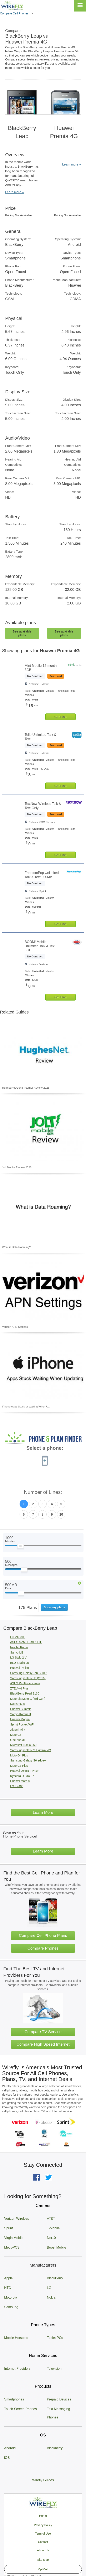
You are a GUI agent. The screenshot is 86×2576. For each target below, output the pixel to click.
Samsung (11, 2307)
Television (54, 2368)
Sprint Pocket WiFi (22, 1724)
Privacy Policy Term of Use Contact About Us (43, 2537)
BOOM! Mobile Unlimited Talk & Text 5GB (40, 946)
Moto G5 (15, 1734)
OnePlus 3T (18, 1740)
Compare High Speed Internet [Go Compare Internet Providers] (43, 2044)
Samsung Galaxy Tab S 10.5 (28, 1673)
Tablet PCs (55, 2338)
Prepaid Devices (59, 2399)
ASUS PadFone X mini (25, 1683)
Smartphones (14, 2399)
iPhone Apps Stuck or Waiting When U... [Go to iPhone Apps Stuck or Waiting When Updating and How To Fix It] (26, 1406)
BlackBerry (55, 2278)
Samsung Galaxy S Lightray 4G (30, 1750)
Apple (8, 2278)
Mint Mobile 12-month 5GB (41, 668)
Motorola (10, 2297)
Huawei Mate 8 (20, 1781)
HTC (7, 2288)
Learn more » (14, 192)
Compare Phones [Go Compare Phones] (43, 1948)
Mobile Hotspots (16, 2338)
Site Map (43, 2559)
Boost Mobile (56, 2247)
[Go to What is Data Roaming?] (43, 1211)
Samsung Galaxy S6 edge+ (28, 1760)
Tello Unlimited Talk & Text (40, 737)
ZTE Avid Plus (19, 1688)
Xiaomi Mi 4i (18, 1729)
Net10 (51, 2238)
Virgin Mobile (13, 2238)
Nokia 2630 (17, 1704)
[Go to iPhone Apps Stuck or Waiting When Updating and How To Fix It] (43, 1371)
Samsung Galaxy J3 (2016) (28, 1678)
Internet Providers (17, 2368)
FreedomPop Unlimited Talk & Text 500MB (42, 875)
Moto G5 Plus (19, 1765)
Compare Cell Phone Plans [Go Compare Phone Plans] (43, 1935)
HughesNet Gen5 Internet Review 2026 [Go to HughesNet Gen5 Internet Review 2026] (25, 1087)
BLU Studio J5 (19, 1662)
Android (10, 2448)
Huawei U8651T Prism (24, 1770)
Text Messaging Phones (58, 2413)
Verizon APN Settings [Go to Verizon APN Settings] (15, 1326)
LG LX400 (16, 1786)
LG (49, 2288)
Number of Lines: (43, 1492)
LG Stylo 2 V (18, 1657)
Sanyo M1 (16, 1652)
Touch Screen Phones (20, 2409)
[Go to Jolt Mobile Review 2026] (43, 1131)
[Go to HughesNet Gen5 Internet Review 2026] (43, 1052)
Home (43, 2515)
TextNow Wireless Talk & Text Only (43, 806)
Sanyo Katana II (20, 1714)
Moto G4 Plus (19, 1755)
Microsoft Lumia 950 (23, 1745)
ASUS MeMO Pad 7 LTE (26, 1642)
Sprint (8, 2228)
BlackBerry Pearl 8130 (24, 1693)
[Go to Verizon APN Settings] (43, 1291)
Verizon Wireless (16, 2218)
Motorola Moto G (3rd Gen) (27, 1698)
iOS (7, 2457)
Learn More (43, 1812)
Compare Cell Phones (14, 13)
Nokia (51, 2297)
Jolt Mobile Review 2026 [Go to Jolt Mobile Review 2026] (16, 1167)
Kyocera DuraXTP (22, 1776)
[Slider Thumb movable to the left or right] (20, 1547)
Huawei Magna (20, 1719)
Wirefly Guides (43, 2480)
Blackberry (55, 2448)
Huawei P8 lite (19, 1667)
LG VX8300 (17, 1637)
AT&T (51, 2218)
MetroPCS (12, 2247)
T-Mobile (53, 2228)
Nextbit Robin (19, 1647)
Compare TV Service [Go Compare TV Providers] (43, 2031)
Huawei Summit (20, 1709)
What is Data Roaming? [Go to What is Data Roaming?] (16, 1247)
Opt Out (43, 2569)
